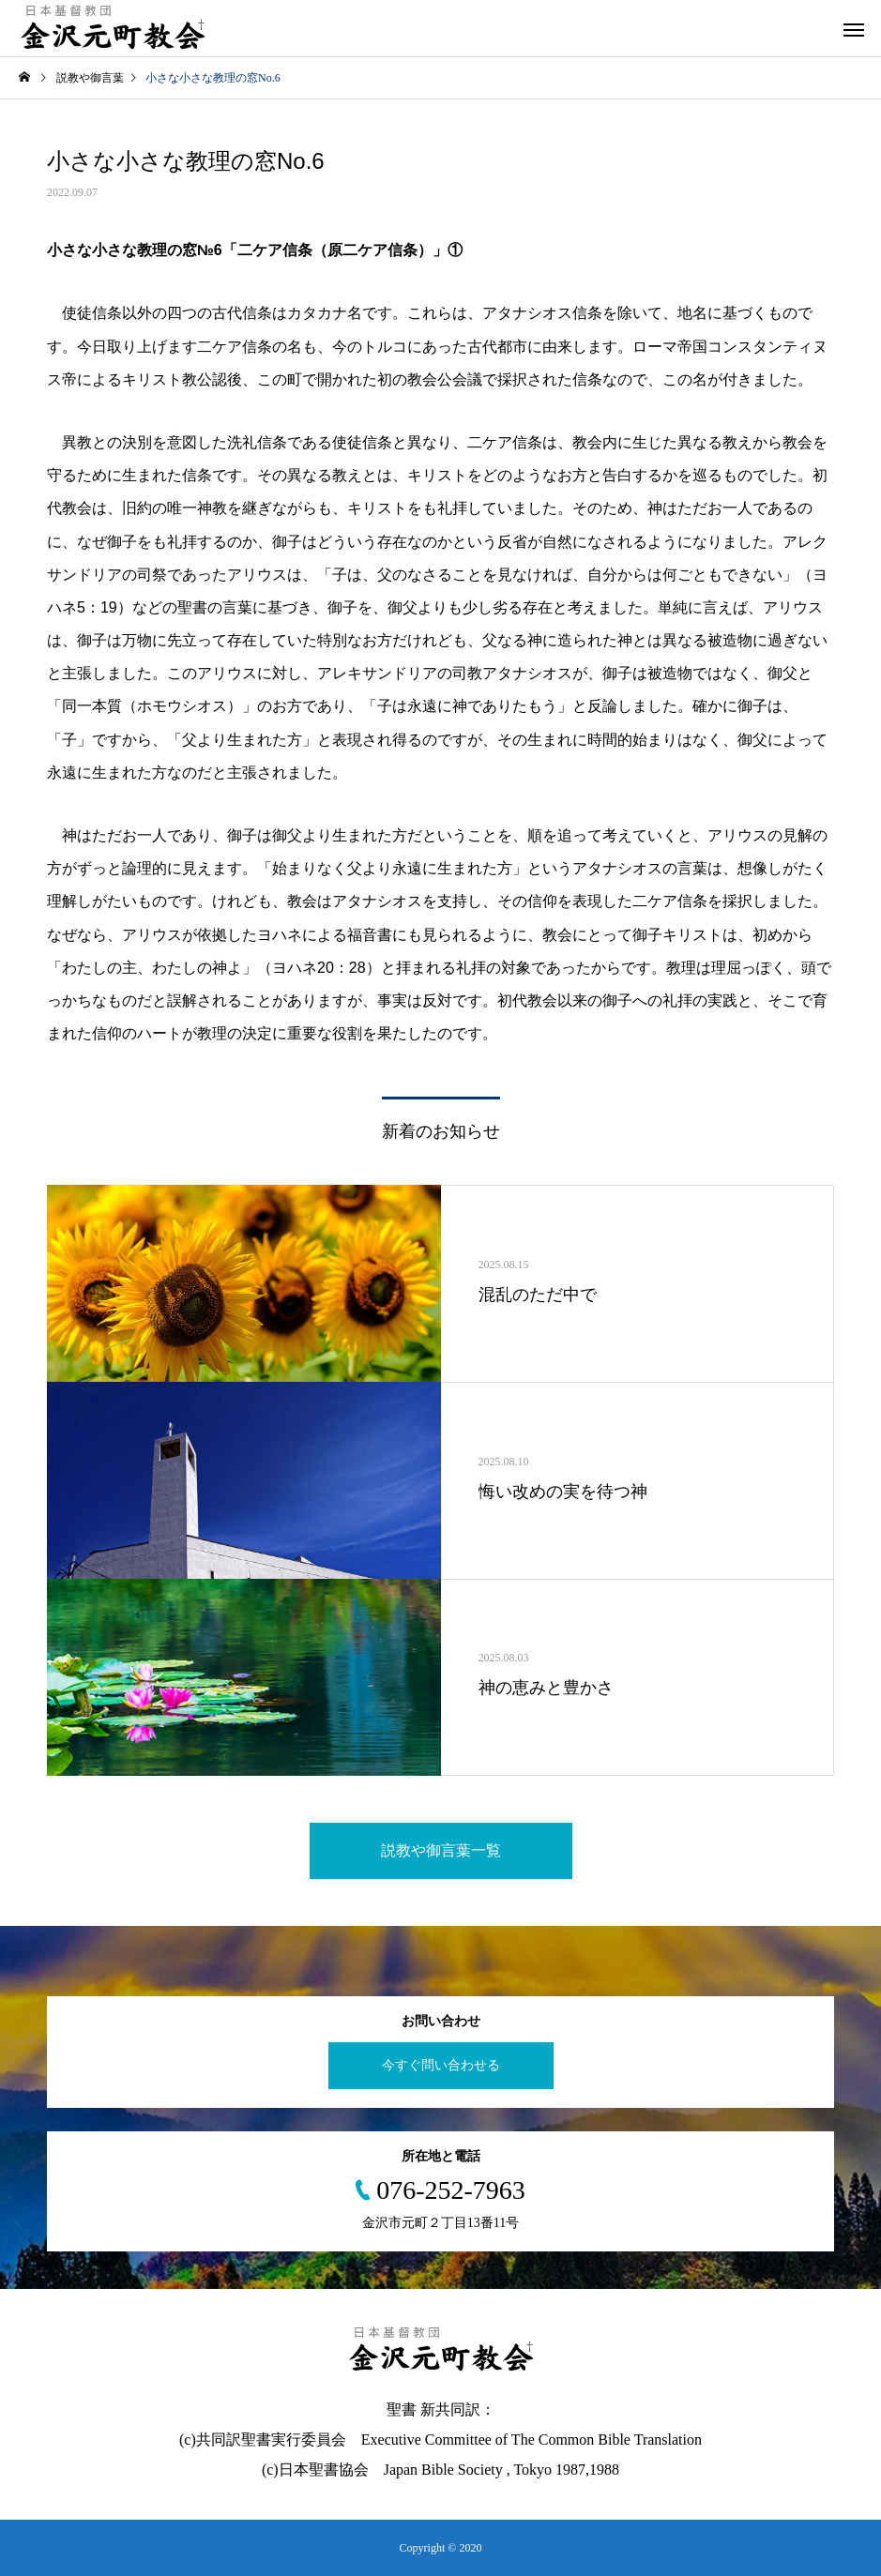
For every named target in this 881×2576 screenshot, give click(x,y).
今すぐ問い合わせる (441, 2065)
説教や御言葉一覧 (441, 1850)
